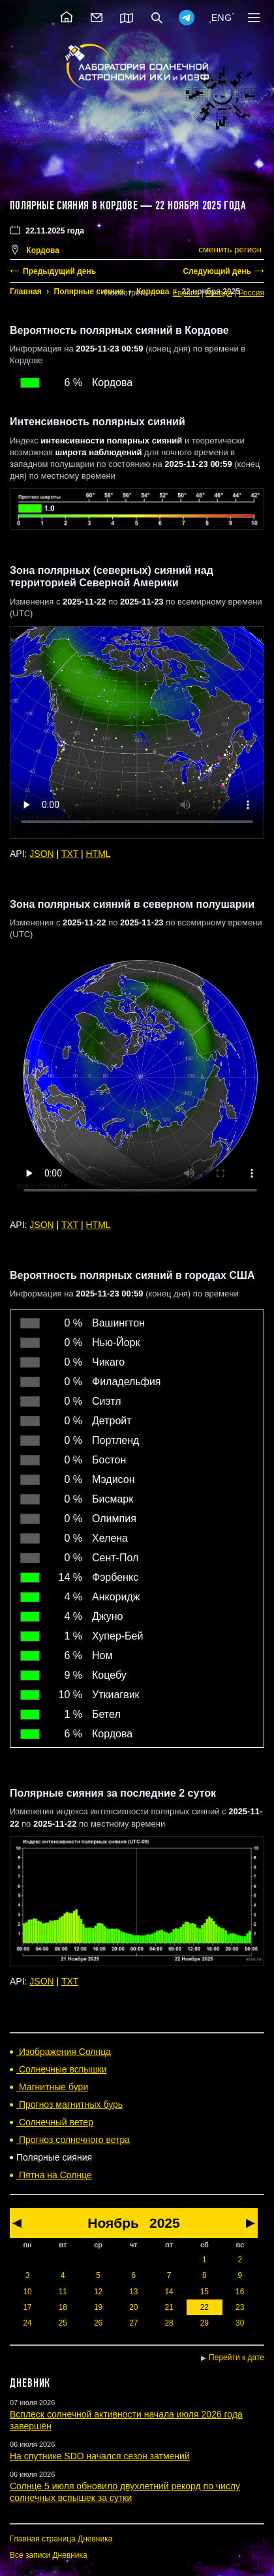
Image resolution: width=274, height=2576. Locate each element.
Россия (251, 292)
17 (27, 2307)
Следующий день (217, 271)
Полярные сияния (89, 291)
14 (168, 2291)
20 (133, 2307)
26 (98, 2323)
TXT (69, 853)
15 (204, 2291)
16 (240, 2291)
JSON (41, 853)
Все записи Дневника (48, 2555)
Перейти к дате (236, 2357)
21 (168, 2307)
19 (98, 2307)
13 (133, 2291)
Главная (26, 291)
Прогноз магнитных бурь (69, 2104)
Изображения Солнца (63, 2051)
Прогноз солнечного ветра (73, 2139)
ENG (221, 17)
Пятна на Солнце (54, 2175)
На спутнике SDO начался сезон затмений (100, 2456)
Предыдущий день (59, 271)
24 (27, 2323)
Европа (186, 292)
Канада (219, 292)
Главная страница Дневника (61, 2538)
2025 (164, 2222)
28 (168, 2323)
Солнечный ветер (54, 2122)
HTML (98, 853)
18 (63, 2307)
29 (204, 2323)
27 (133, 2323)
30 (240, 2323)
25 (63, 2323)
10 (27, 2291)
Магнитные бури (52, 2087)
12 (98, 2291)
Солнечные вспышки (61, 2069)
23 (240, 2307)
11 (63, 2291)
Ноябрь (113, 2222)
